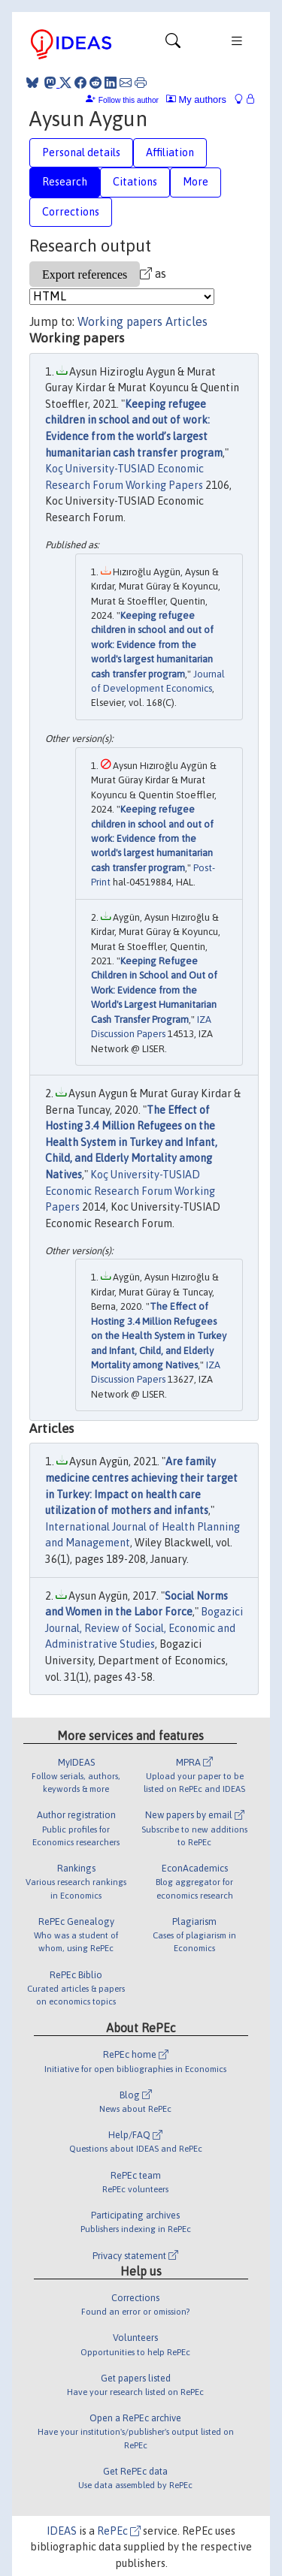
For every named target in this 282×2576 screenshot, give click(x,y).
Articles (186, 321)
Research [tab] (64, 182)
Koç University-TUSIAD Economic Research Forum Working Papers (130, 1191)
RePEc (119, 2531)
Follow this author (129, 100)
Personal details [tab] (81, 152)
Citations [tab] (135, 182)
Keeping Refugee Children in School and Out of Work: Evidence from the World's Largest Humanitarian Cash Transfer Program (154, 990)
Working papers (119, 321)
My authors (196, 99)
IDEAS (62, 2531)
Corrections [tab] (70, 212)
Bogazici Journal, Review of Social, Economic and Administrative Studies (144, 1628)
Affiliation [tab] (170, 152)
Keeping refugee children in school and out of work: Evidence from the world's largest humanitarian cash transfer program (152, 645)
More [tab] (195, 182)
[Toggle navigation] (173, 44)
